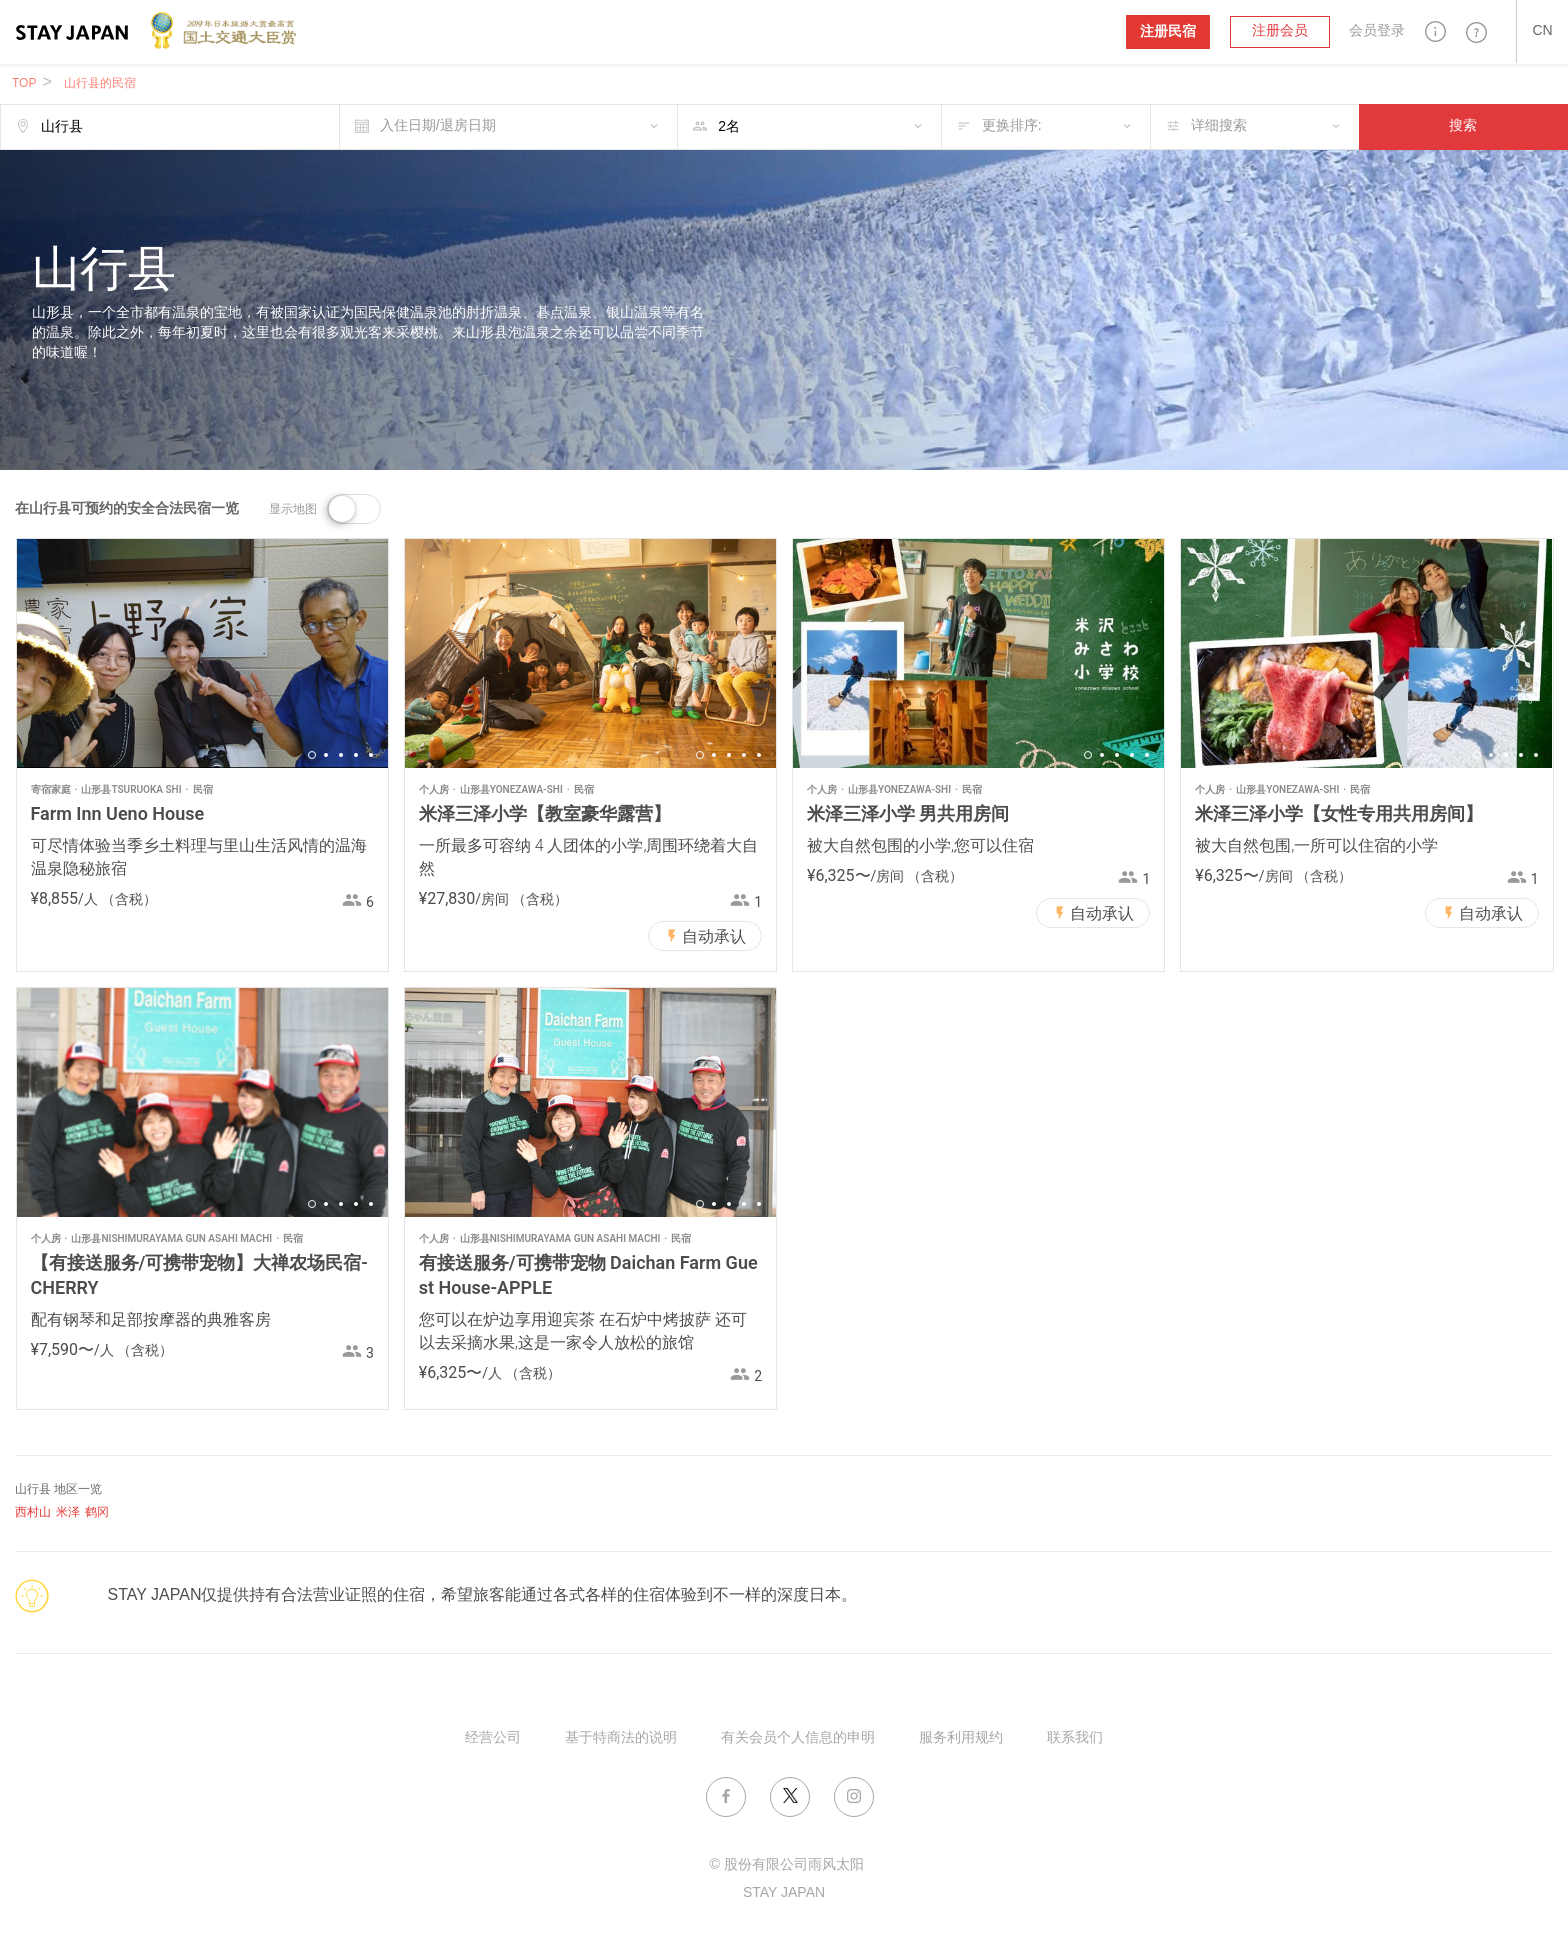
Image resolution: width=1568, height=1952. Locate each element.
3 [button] (341, 755)
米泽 (68, 1512)
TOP (24, 83)
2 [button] (326, 755)
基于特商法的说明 (621, 1738)
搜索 (1463, 126)
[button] (1435, 31)
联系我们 (1075, 1738)
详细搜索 (1219, 126)
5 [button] (371, 755)
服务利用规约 (961, 1738)
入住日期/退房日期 (438, 126)
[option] (202, 653)
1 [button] (312, 755)
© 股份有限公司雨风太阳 (786, 1865)
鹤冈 (97, 1512)
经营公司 (493, 1738)
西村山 (33, 1512)
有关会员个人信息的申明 (798, 1738)
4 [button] (356, 755)
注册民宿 (1168, 31)
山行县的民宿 (100, 83)
